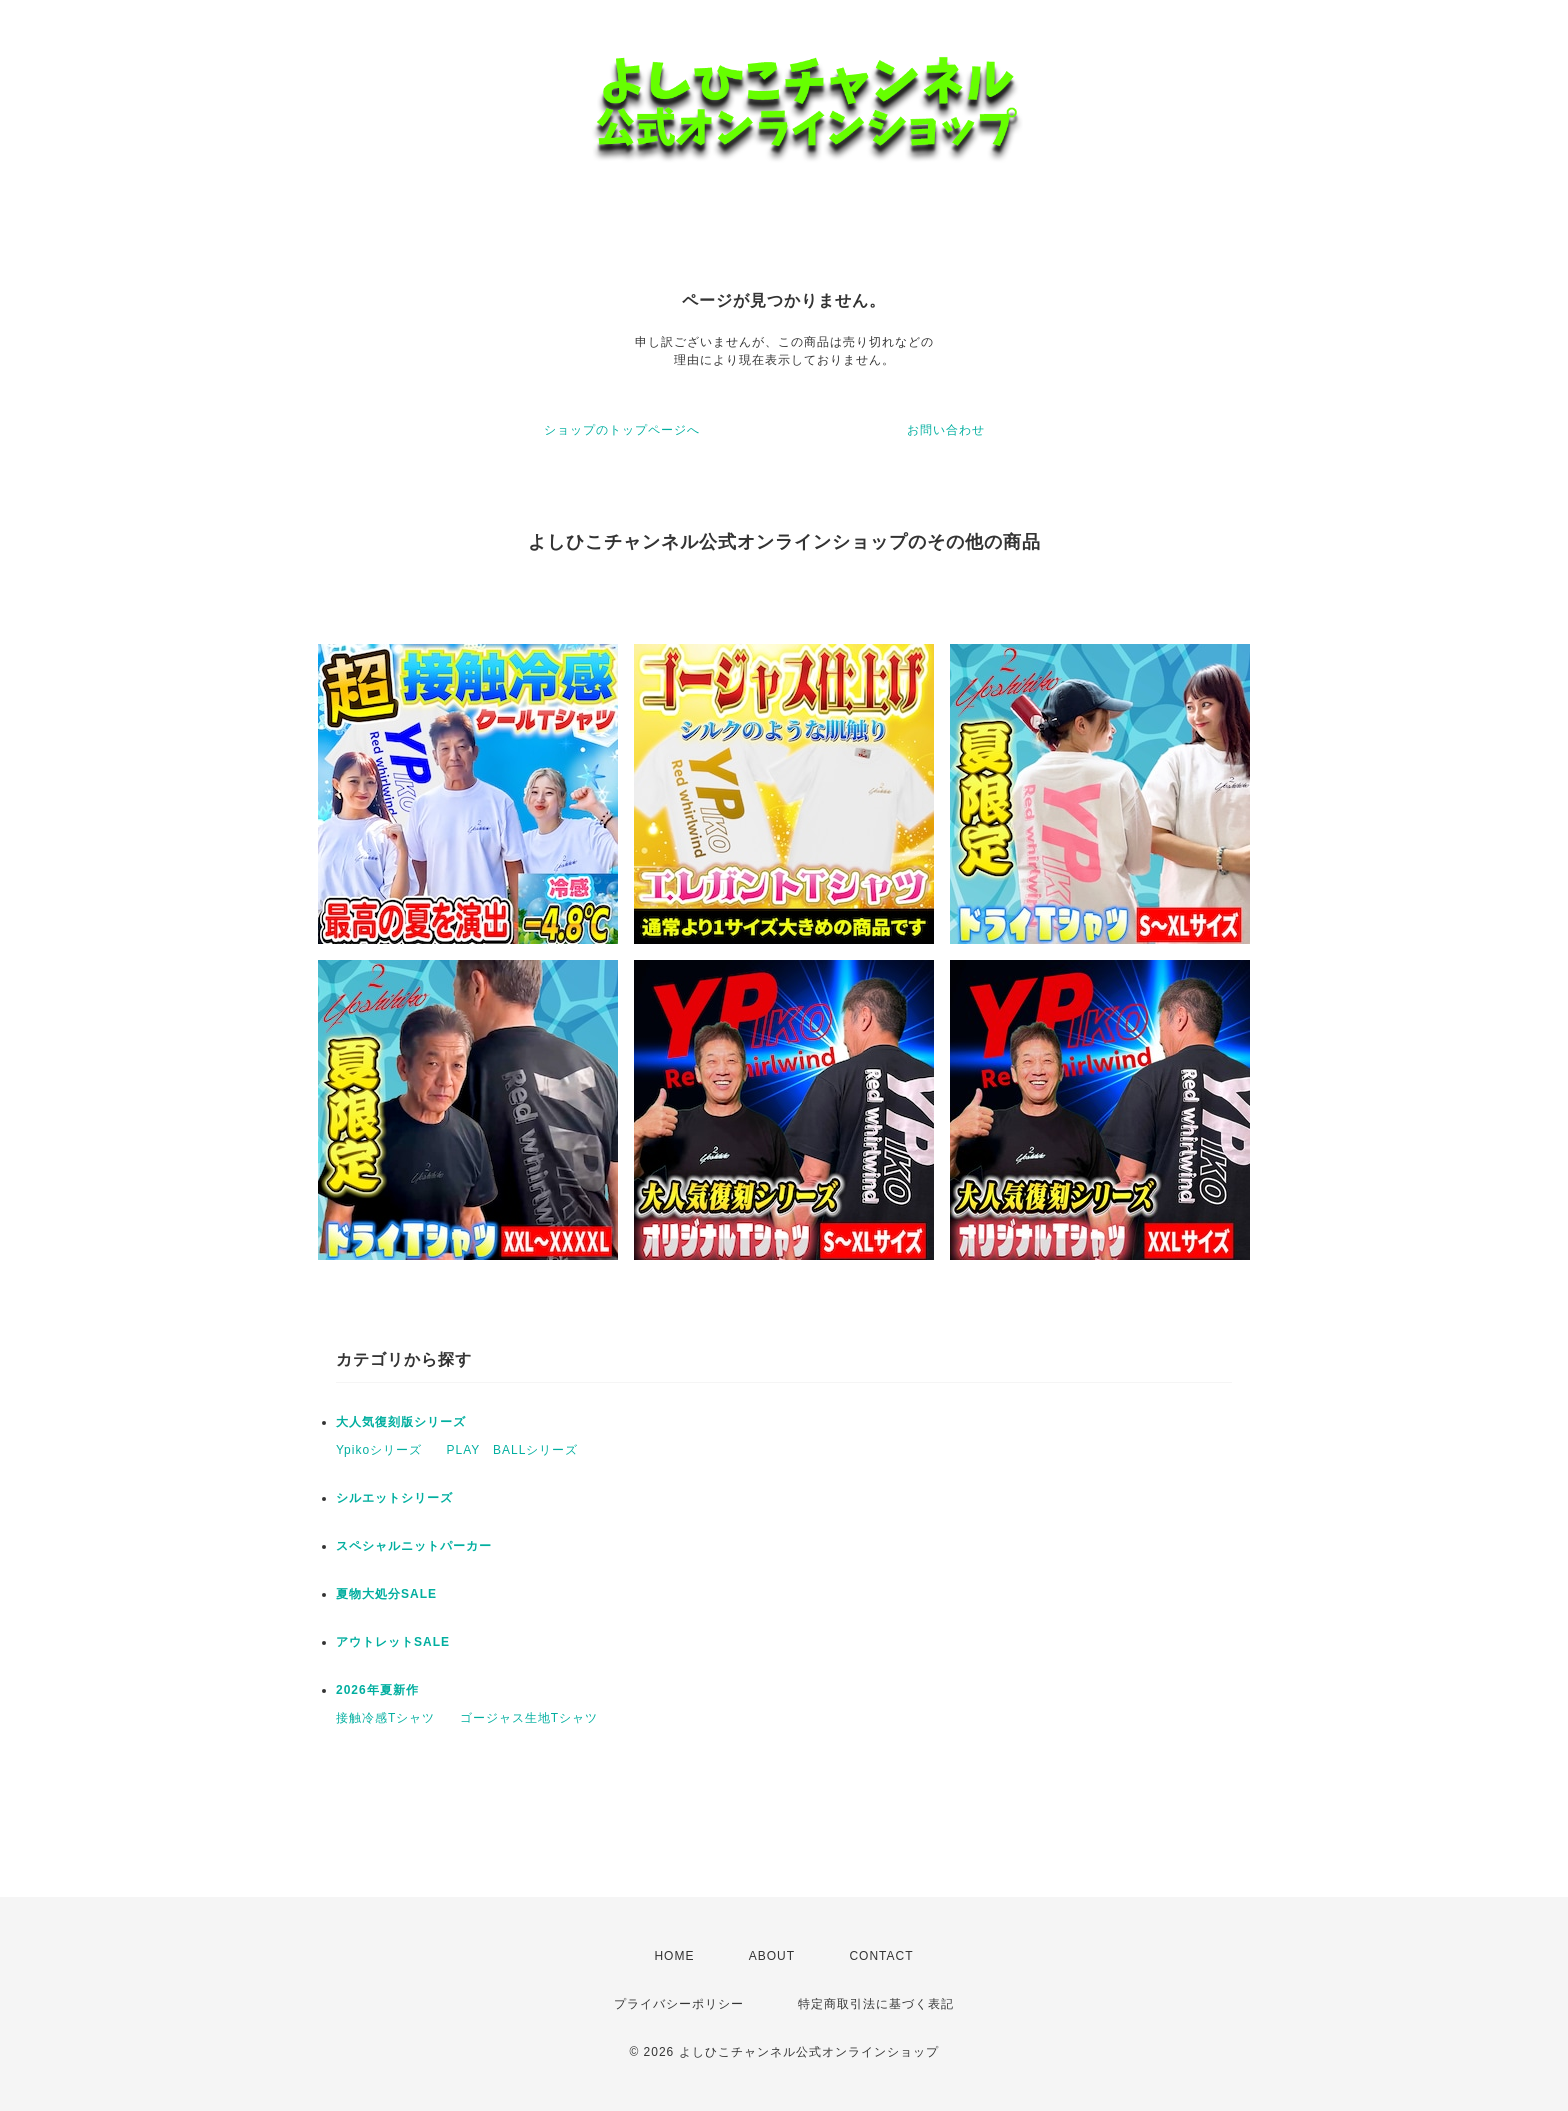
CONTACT (881, 1956)
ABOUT (772, 1956)
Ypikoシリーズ (379, 1450)
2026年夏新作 (377, 1690)
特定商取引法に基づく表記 (876, 2004)
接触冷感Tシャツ (385, 1718)
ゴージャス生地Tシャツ (529, 1718)
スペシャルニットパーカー (414, 1546)
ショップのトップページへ (622, 430)
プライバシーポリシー (679, 2004)
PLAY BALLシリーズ (512, 1450)
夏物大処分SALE (386, 1594)
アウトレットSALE (393, 1642)
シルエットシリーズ (394, 1498)
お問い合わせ (946, 430)
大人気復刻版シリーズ (401, 1422)
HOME (674, 1956)
